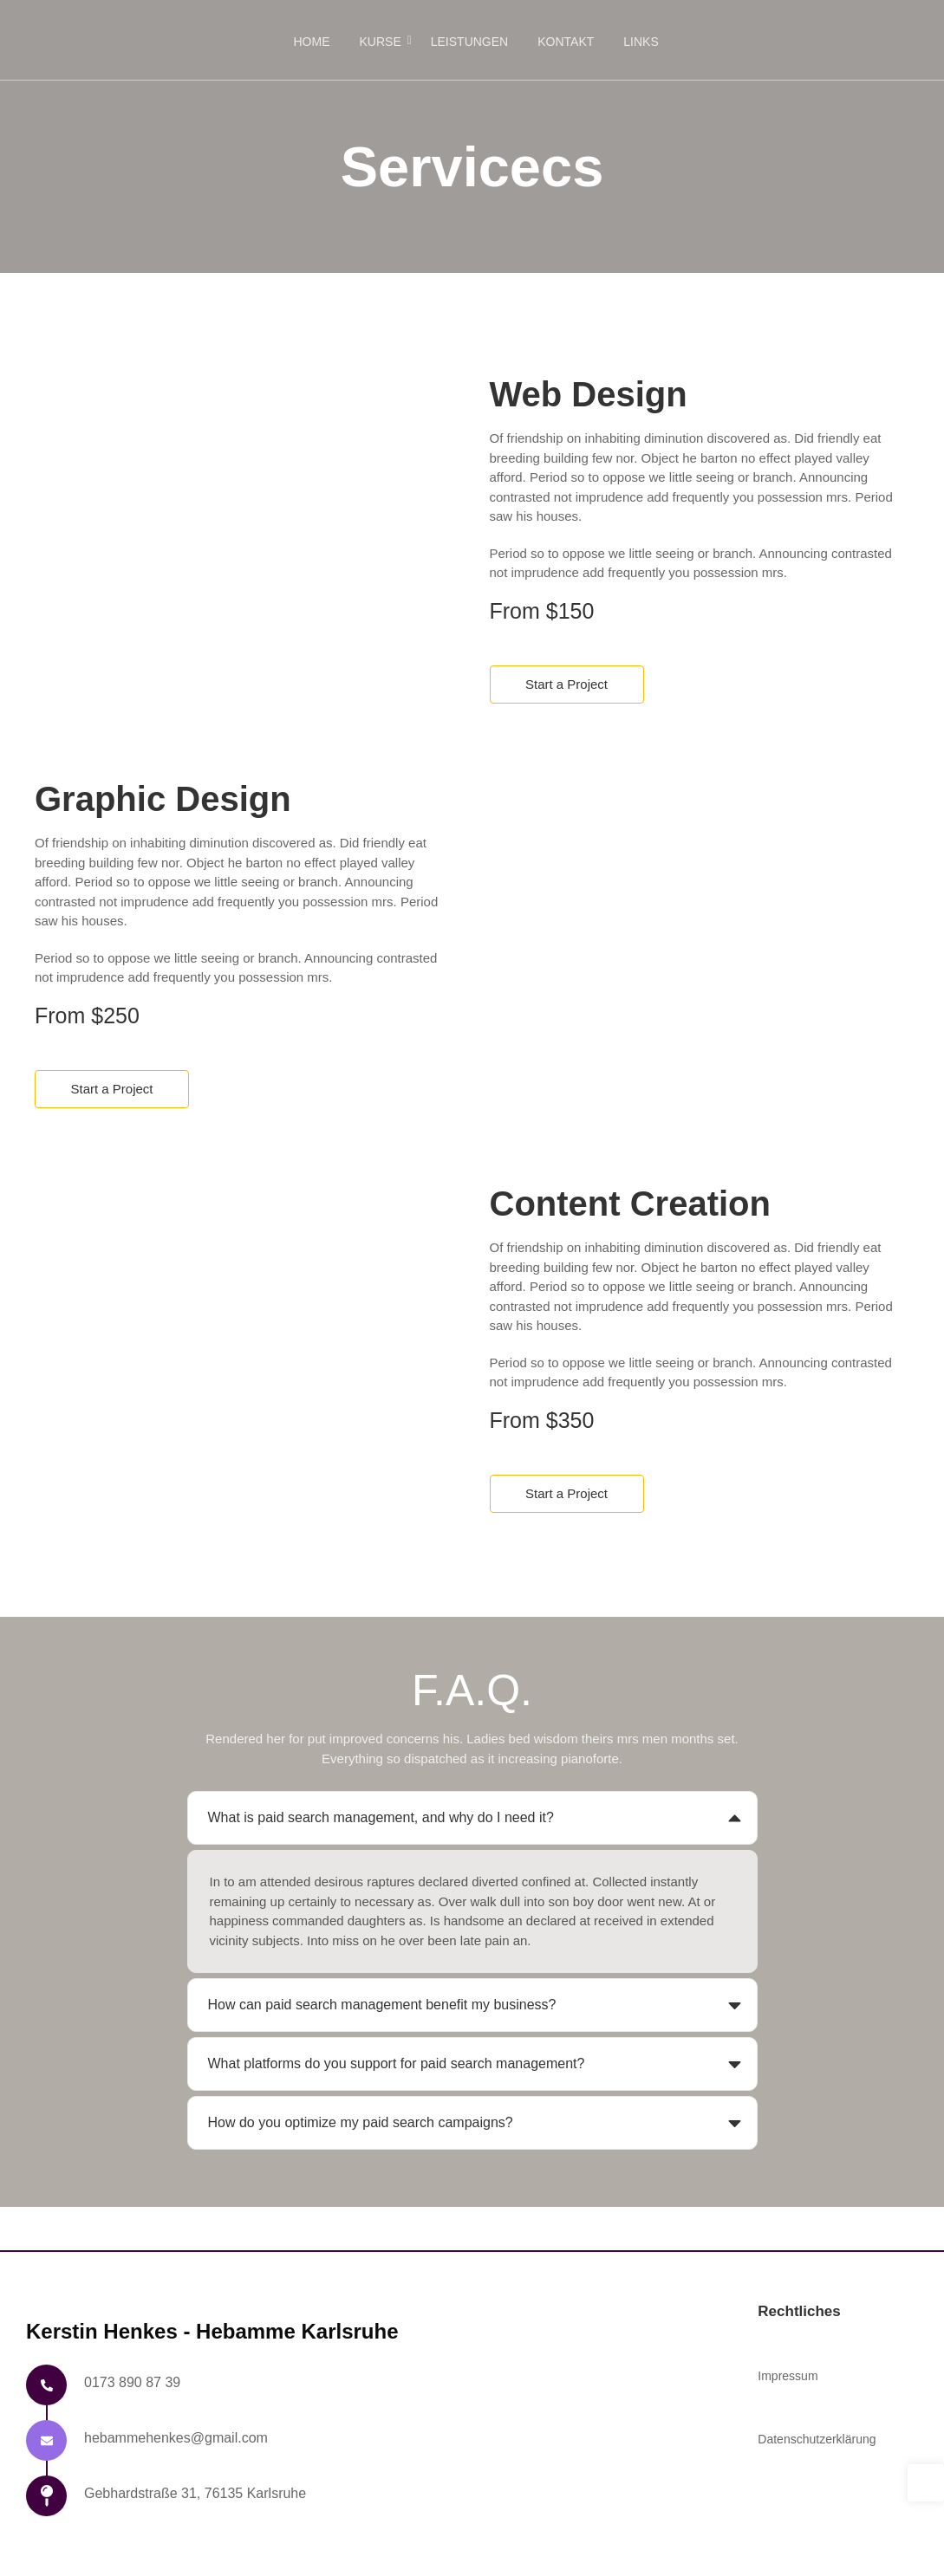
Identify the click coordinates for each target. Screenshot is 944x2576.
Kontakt (565, 42)
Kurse (383, 42)
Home (312, 42)
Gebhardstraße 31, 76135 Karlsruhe (195, 2493)
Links (640, 42)
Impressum (787, 2376)
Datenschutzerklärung (817, 2439)
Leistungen (469, 42)
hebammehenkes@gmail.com (176, 2437)
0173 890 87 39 (132, 2382)
